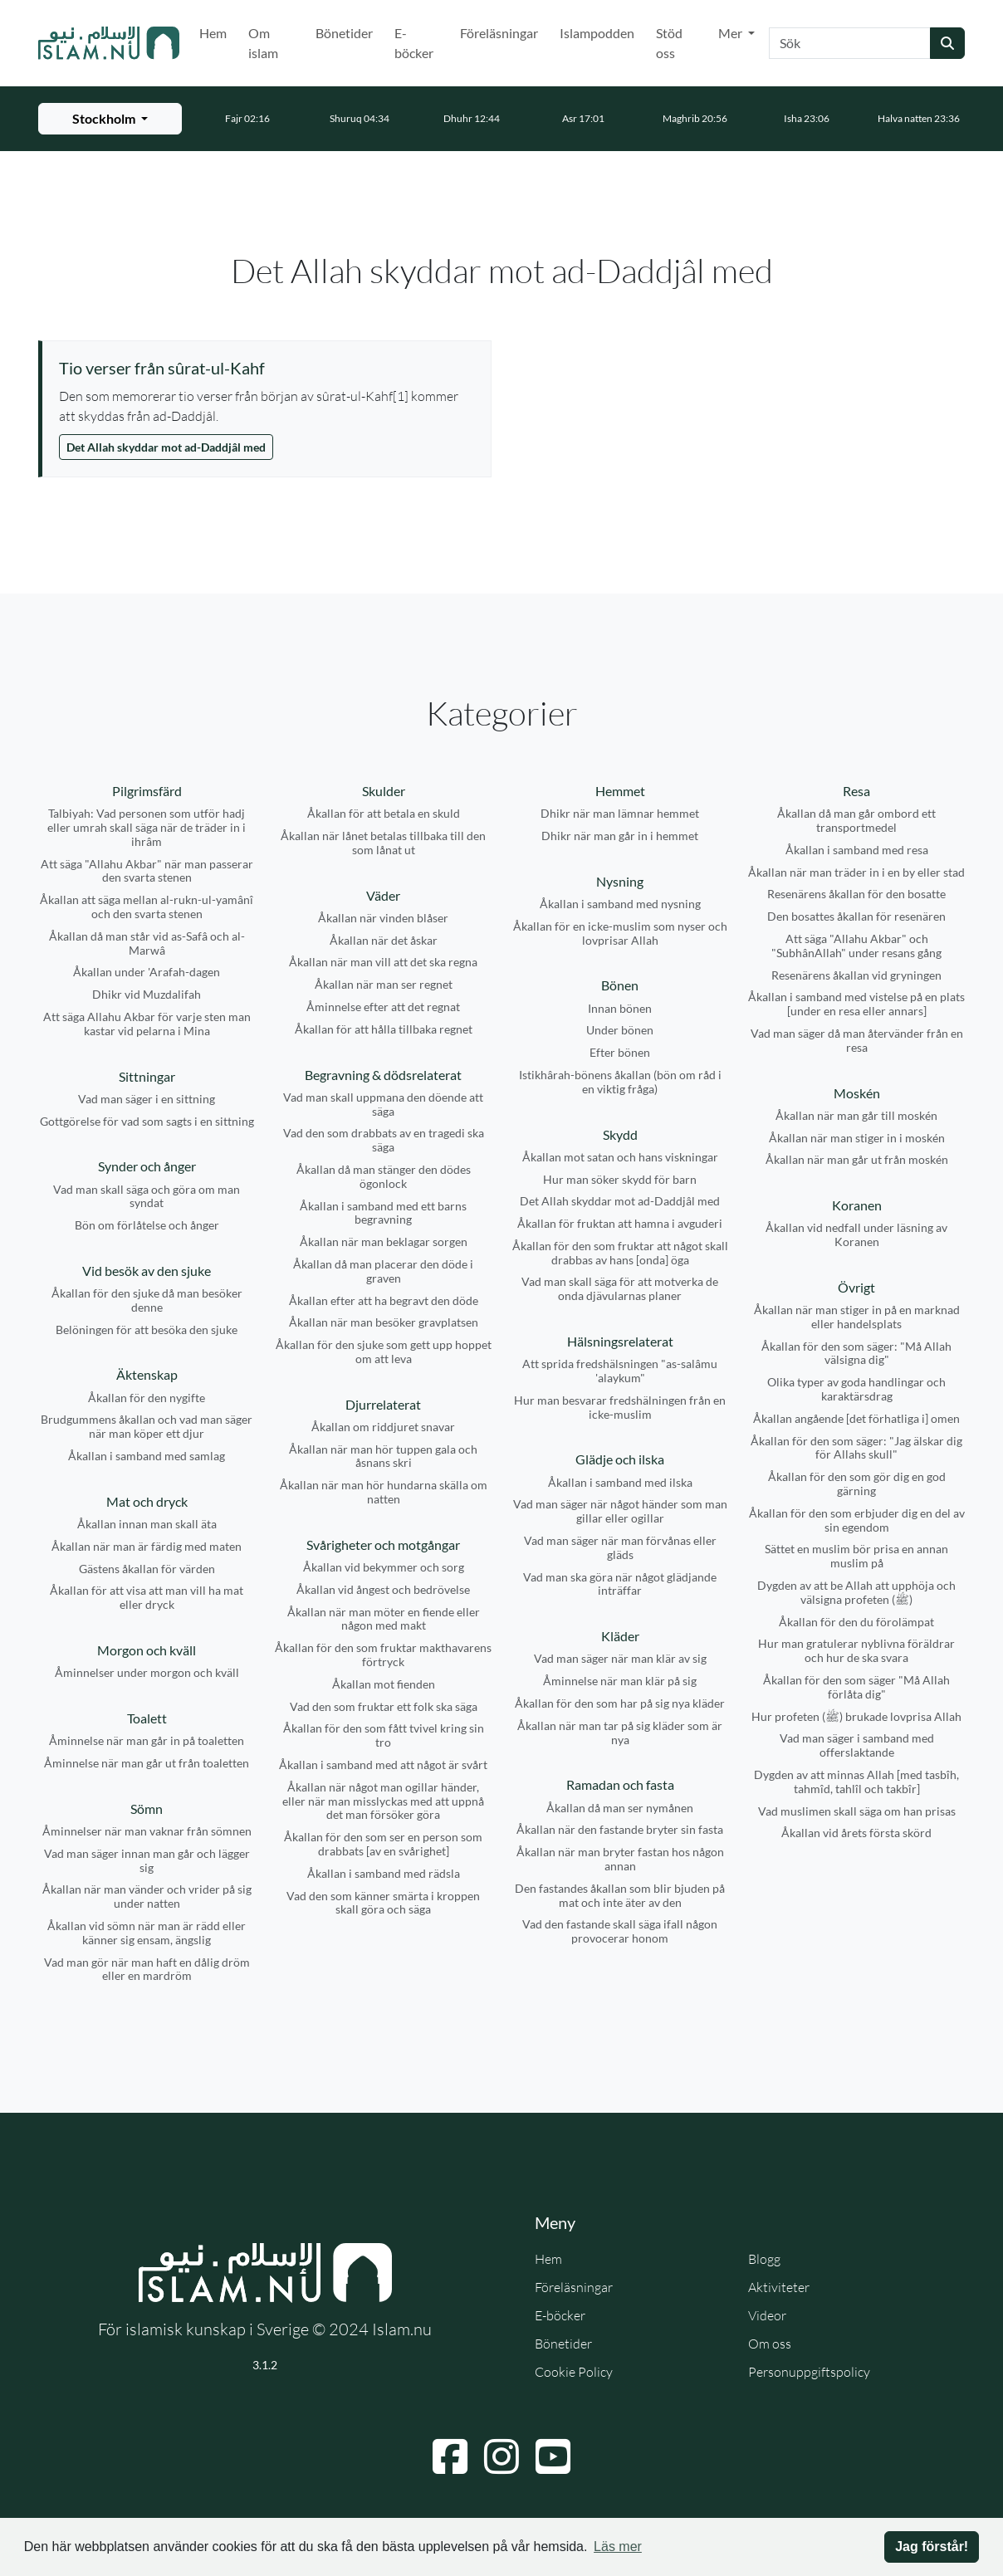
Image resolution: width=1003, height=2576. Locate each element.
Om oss (769, 2343)
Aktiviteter (779, 2287)
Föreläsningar (499, 33)
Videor (767, 2315)
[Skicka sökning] (947, 43)
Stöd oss (669, 43)
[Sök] (850, 43)
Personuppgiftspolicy (809, 2371)
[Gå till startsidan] (108, 43)
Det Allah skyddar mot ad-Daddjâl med (166, 447)
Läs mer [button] (618, 2546)
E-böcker (413, 43)
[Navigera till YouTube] (553, 2456)
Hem (213, 33)
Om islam (263, 43)
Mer (731, 33)
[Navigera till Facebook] (450, 2456)
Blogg (764, 2259)
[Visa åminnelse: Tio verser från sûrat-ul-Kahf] (266, 368)
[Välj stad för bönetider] (110, 118)
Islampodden (597, 33)
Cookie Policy (574, 2371)
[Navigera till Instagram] (501, 2456)
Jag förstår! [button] (931, 2546)
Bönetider (344, 33)
